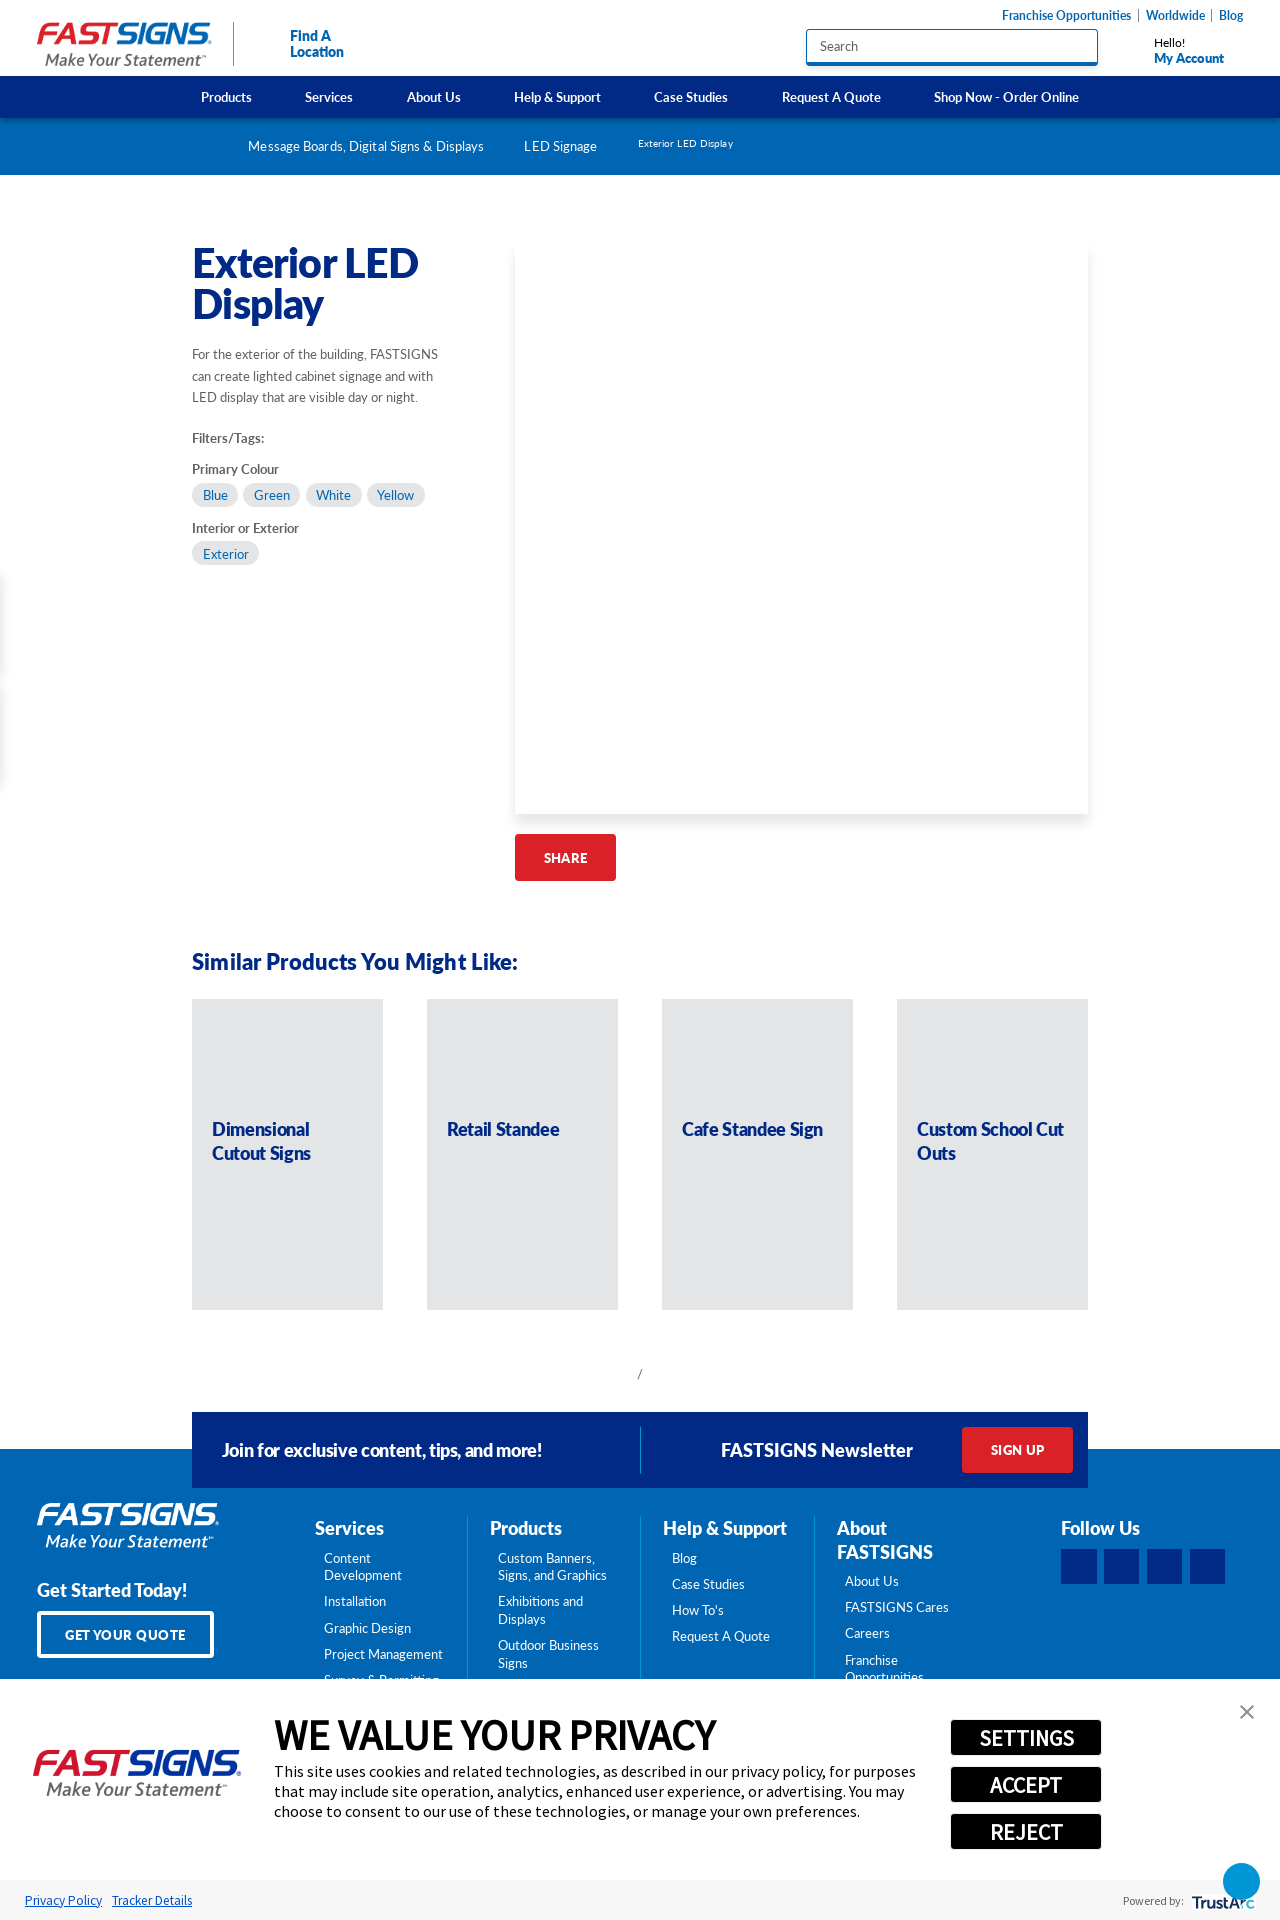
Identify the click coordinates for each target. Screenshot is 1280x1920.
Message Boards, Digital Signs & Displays (366, 145)
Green (272, 494)
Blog (1231, 15)
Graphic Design (367, 1628)
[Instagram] (1165, 1567)
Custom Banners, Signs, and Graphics (552, 1567)
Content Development (363, 1567)
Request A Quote (831, 96)
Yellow (395, 494)
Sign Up (1018, 1449)
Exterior (226, 553)
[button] (1247, 1712)
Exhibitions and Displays (540, 1610)
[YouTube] (1208, 1567)
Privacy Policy (63, 1900)
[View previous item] (611, 1374)
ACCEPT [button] (1026, 1785)
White (333, 494)
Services (329, 96)
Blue (215, 494)
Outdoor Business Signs (548, 1654)
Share (566, 857)
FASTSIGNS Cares (897, 1607)
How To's (698, 1610)
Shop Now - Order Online (1006, 96)
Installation (355, 1601)
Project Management (383, 1654)
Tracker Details (152, 1900)
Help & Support (557, 96)
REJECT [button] (1026, 1832)
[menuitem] (227, 96)
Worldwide (1175, 15)
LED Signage (560, 145)
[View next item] (668, 1374)
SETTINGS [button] (1026, 1738)
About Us (434, 96)
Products (226, 96)
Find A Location (300, 43)
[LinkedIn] (1122, 1567)
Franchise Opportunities (1066, 15)
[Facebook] (1079, 1567)
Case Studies (691, 96)
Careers (867, 1633)
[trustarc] (1221, 1900)
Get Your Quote (125, 1634)
